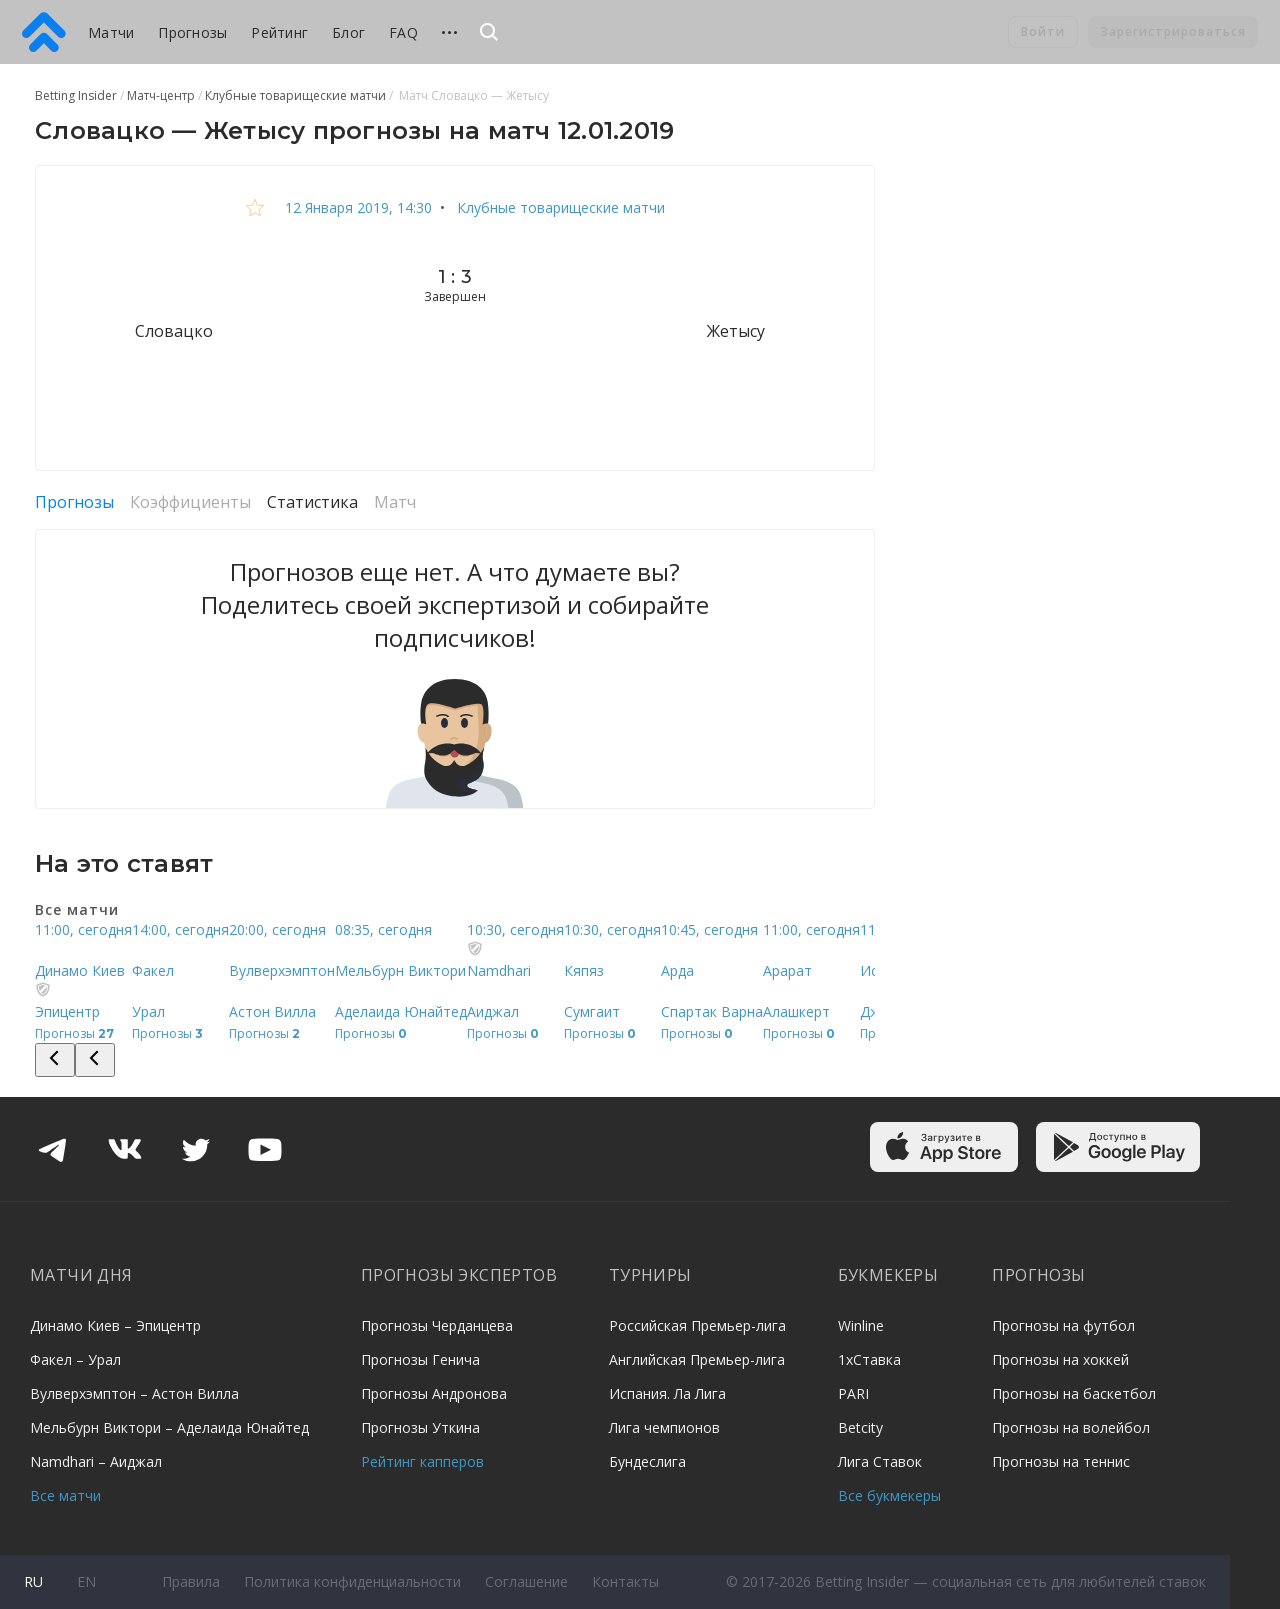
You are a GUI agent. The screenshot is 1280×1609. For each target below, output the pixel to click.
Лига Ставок (880, 1461)
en (86, 1581)
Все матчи (65, 1495)
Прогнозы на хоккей (1060, 1359)
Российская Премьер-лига (697, 1325)
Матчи (111, 32)
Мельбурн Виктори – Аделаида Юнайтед (169, 1427)
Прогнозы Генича (420, 1359)
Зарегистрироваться (1173, 31)
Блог (348, 32)
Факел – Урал (75, 1359)
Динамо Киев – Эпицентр (115, 1325)
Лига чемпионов (664, 1427)
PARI (853, 1393)
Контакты (625, 1581)
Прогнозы (192, 32)
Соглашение (526, 1581)
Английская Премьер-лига (697, 1359)
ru (33, 1581)
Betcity (860, 1427)
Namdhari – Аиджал (96, 1461)
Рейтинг (279, 32)
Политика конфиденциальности (352, 1581)
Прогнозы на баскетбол (1074, 1393)
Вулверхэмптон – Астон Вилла (134, 1393)
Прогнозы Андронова (434, 1393)
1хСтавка (869, 1359)
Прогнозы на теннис (1061, 1461)
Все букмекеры (889, 1495)
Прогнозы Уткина (420, 1427)
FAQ (403, 32)
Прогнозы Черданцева (437, 1325)
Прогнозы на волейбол (1071, 1427)
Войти (1043, 31)
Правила (191, 1581)
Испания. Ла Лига (667, 1393)
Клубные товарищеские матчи (559, 207)
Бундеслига (647, 1461)
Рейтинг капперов (422, 1461)
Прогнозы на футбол (1063, 1325)
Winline (861, 1325)
